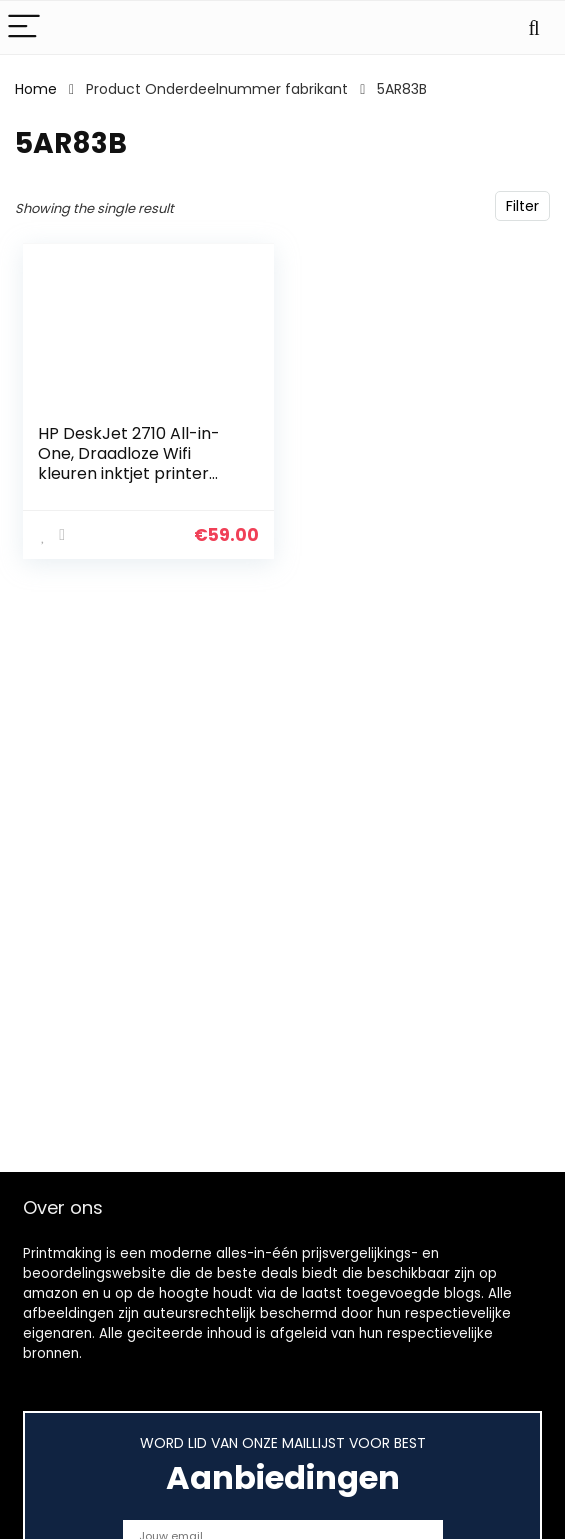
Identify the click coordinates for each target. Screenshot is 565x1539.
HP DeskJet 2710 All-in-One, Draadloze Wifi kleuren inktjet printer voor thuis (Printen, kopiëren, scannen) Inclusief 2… (129, 483)
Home (36, 89)
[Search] (534, 27)
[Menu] (24, 27)
